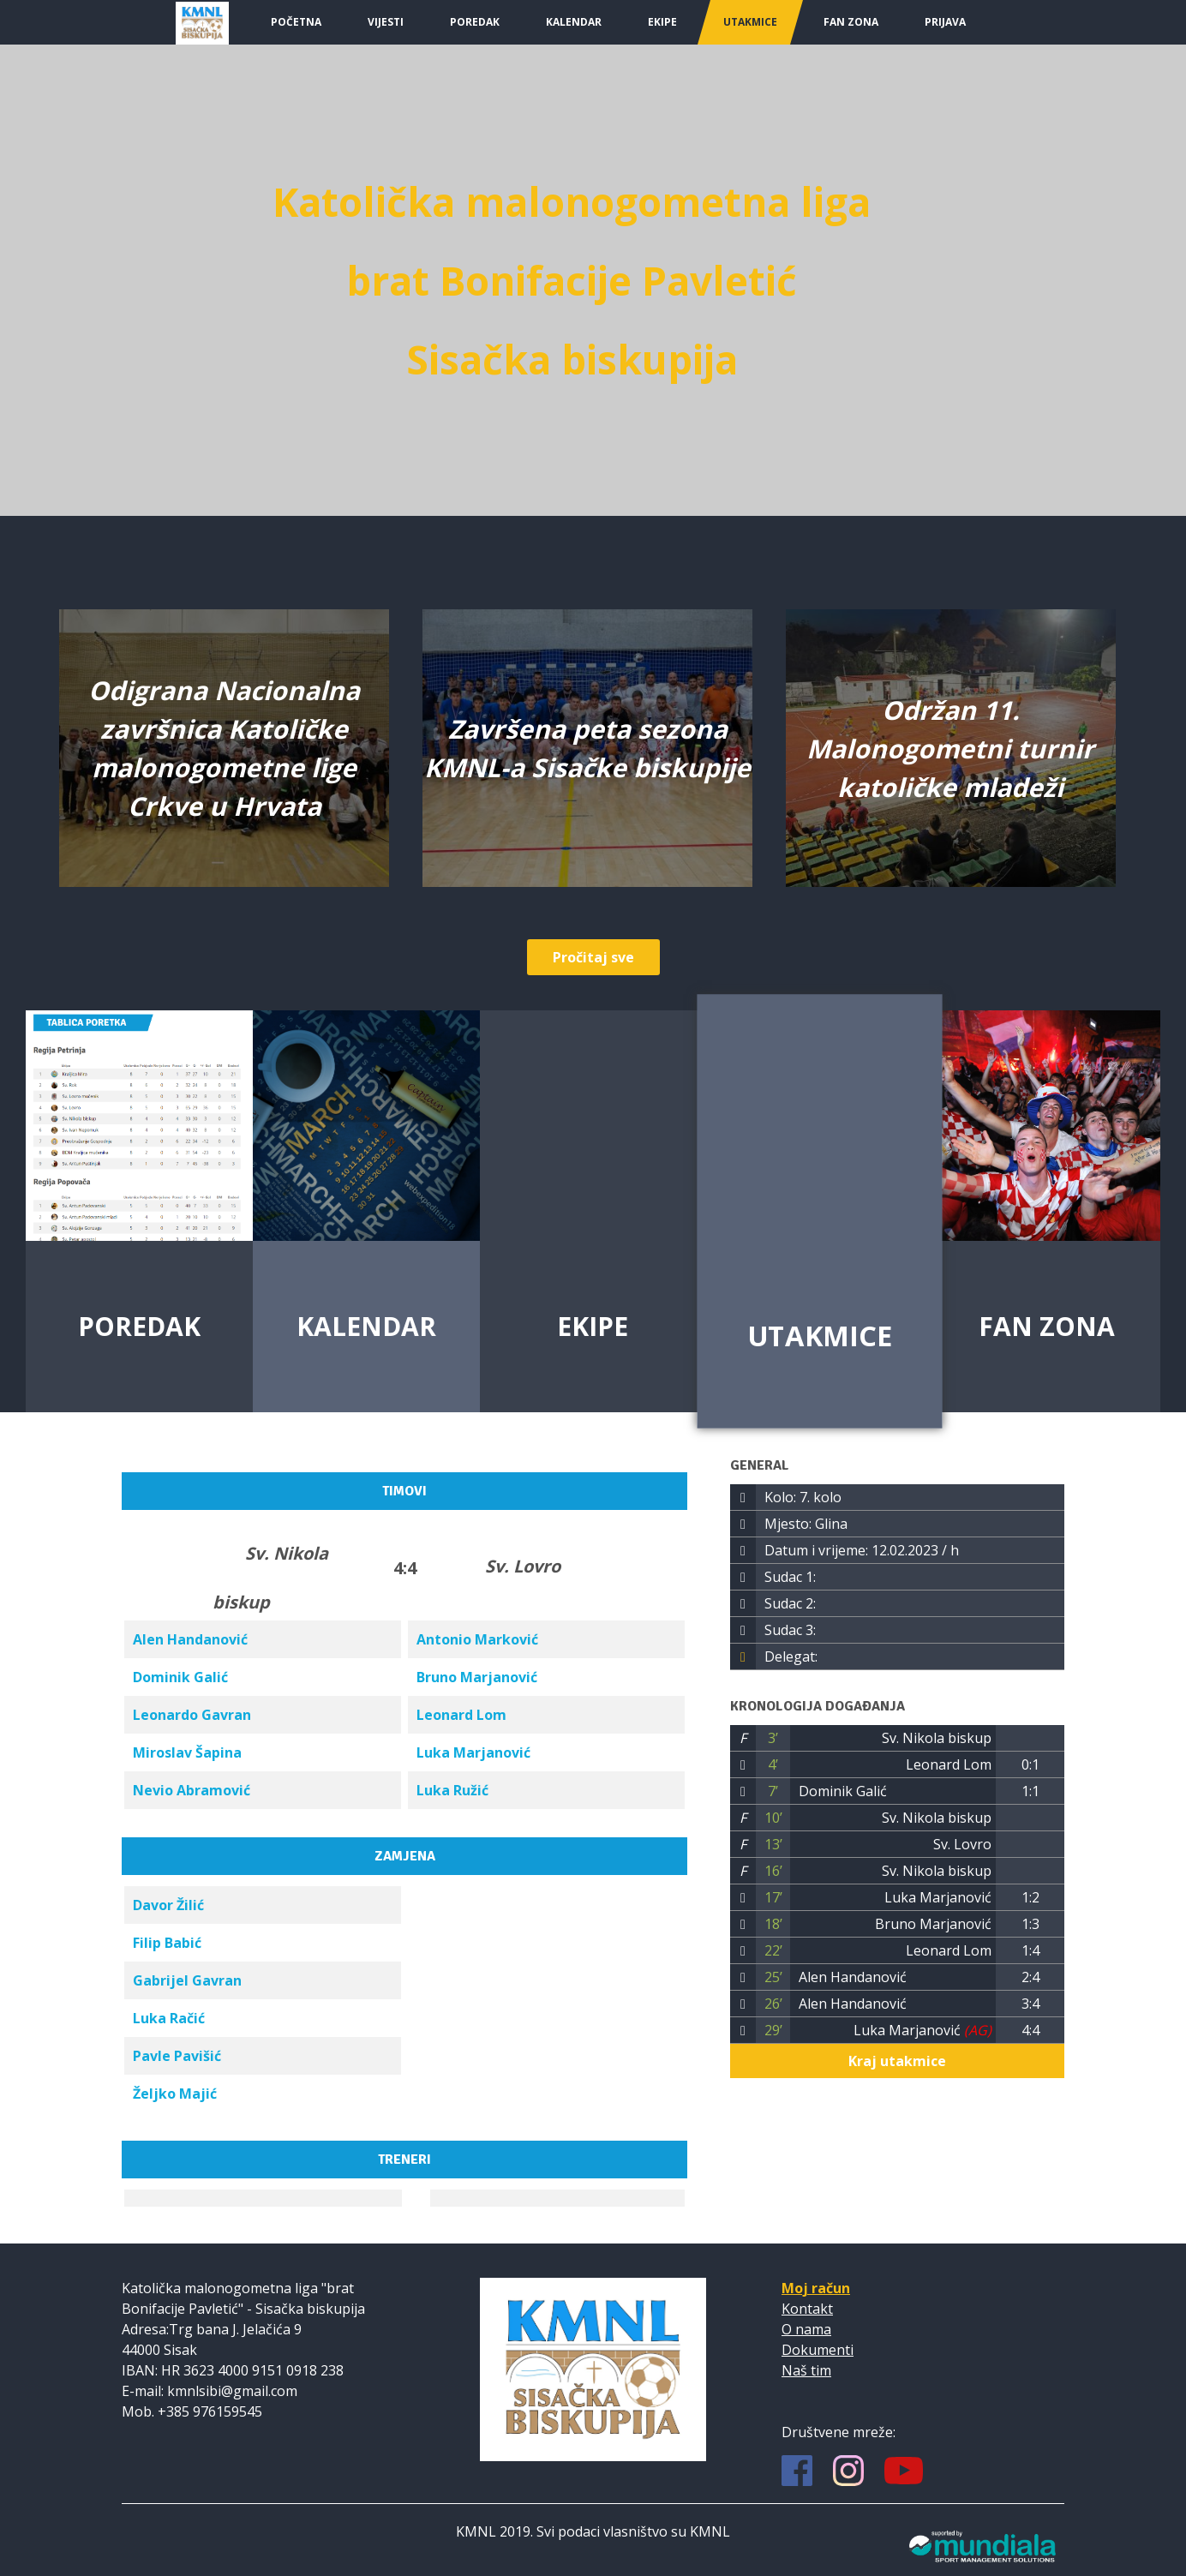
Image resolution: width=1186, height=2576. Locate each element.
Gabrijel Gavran (187, 1980)
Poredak (475, 22)
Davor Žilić (168, 1905)
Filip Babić (167, 1942)
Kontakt (807, 2308)
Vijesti (386, 22)
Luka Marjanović (473, 1752)
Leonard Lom (461, 1714)
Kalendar (574, 22)
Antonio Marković (477, 1639)
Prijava (945, 22)
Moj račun (816, 2288)
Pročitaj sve (593, 957)
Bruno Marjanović (476, 1677)
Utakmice (750, 22)
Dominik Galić (180, 1677)
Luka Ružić (452, 1790)
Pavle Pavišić (177, 2055)
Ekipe (662, 22)
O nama (806, 2329)
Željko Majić (175, 2093)
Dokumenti (818, 2349)
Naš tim (806, 2370)
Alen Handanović (190, 1639)
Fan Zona (851, 22)
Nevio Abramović (191, 1790)
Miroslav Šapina (187, 1752)
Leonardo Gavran (192, 1714)
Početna (296, 22)
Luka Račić (169, 2018)
